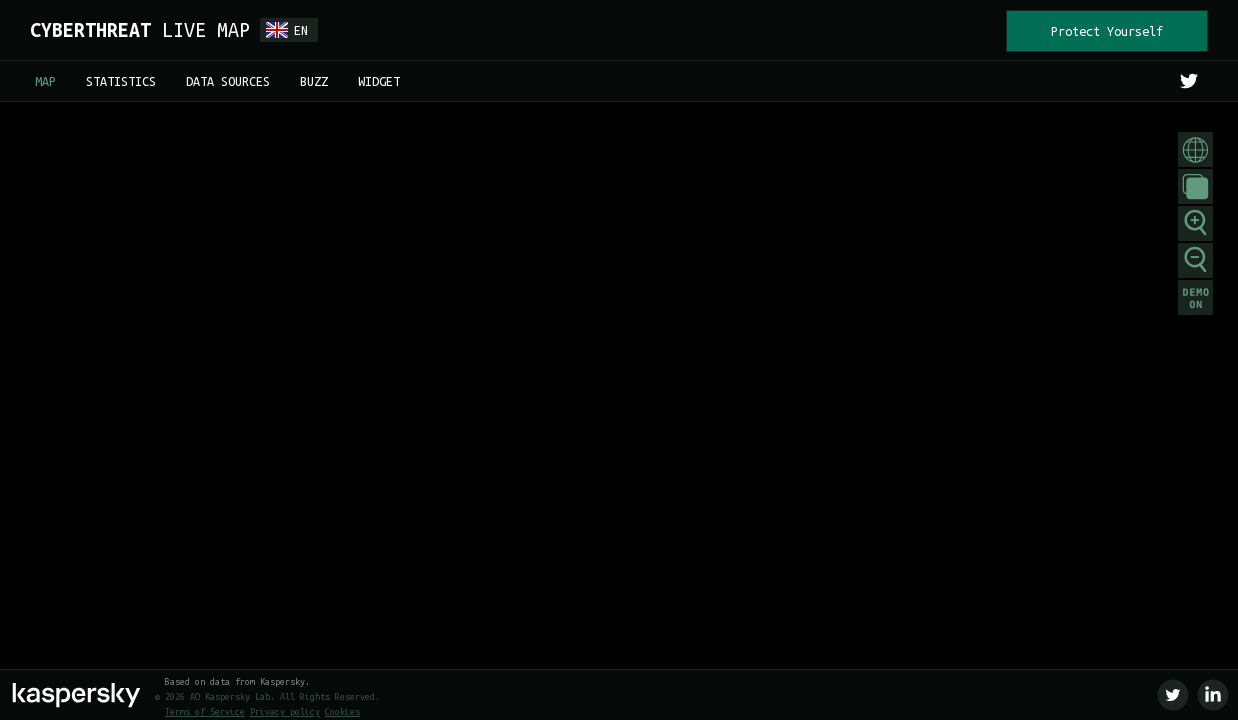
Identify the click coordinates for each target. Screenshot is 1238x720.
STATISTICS (121, 81)
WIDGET (379, 81)
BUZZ (314, 81)
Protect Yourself (1107, 31)
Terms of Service (205, 712)
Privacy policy (285, 712)
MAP (45, 81)
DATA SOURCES (228, 81)
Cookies (342, 712)
